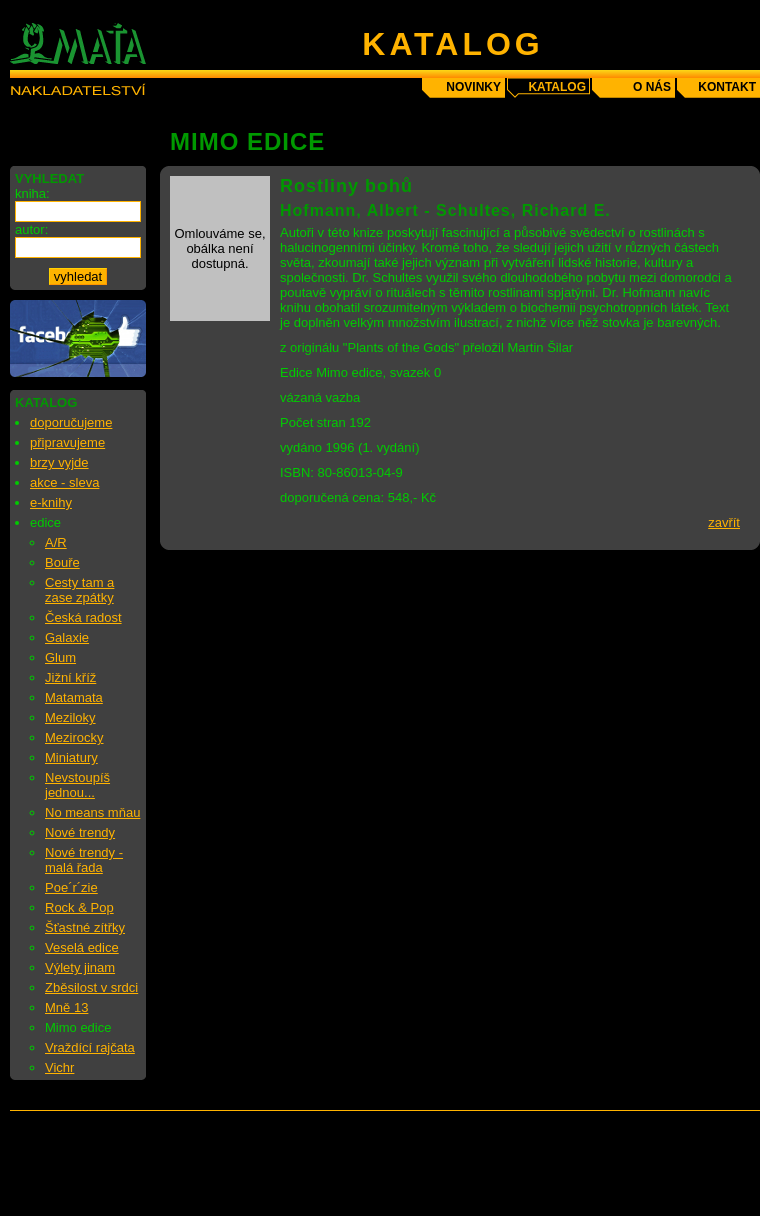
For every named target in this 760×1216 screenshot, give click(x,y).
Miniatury (71, 757)
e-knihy (51, 502)
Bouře (62, 562)
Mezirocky (74, 737)
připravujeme (67, 442)
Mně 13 (66, 1007)
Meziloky (70, 717)
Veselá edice (82, 947)
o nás (652, 87)
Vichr (59, 1067)
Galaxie (67, 637)
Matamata (74, 697)
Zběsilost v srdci (91, 987)
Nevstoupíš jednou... (77, 785)
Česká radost (83, 617)
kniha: (32, 193)
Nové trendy (80, 832)
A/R (56, 542)
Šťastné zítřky (85, 927)
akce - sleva (64, 482)
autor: (31, 229)
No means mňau (92, 812)
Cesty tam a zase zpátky (79, 590)
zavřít (724, 522)
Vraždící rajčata (90, 1047)
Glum (60, 657)
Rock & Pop (79, 907)
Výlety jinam (80, 967)
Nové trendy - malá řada (84, 860)
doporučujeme (71, 422)
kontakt (727, 87)
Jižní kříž (70, 677)
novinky (473, 87)
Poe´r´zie (71, 887)
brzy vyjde (59, 462)
